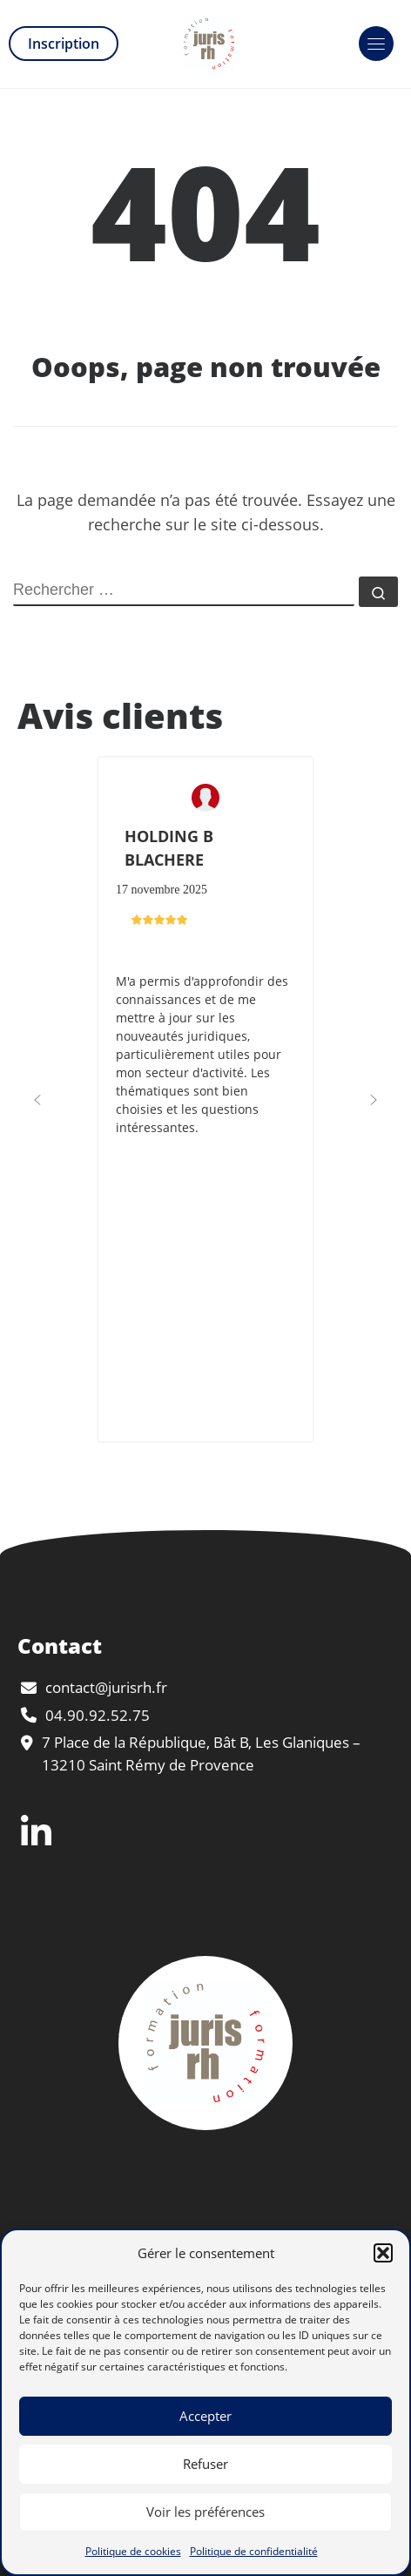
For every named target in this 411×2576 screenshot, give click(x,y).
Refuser (205, 2463)
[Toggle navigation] (376, 43)
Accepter (205, 2415)
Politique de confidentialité (254, 2551)
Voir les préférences (205, 2511)
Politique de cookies (133, 2551)
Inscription (63, 43)
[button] (383, 2253)
